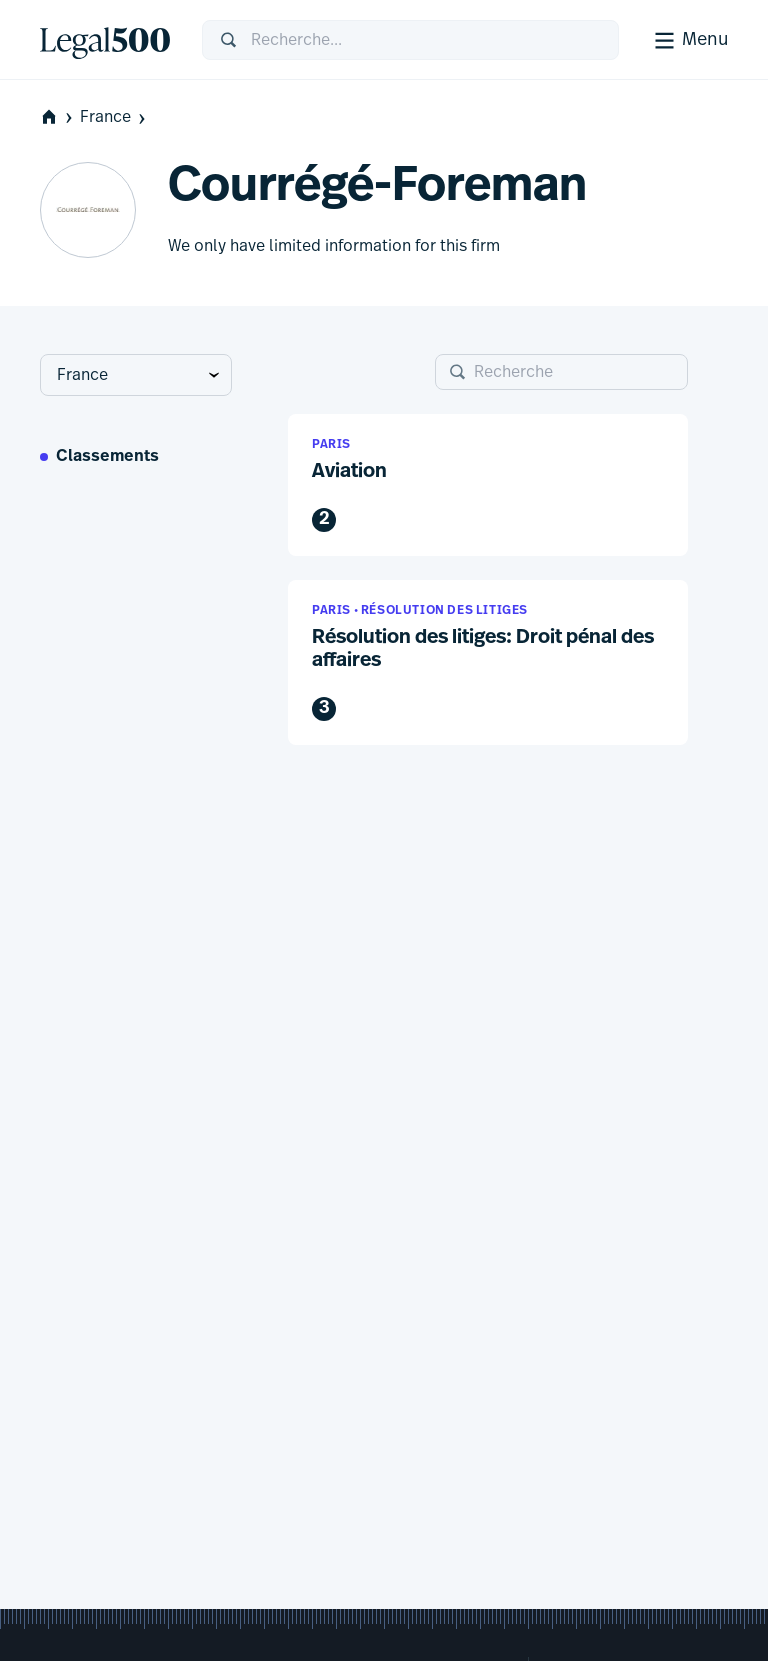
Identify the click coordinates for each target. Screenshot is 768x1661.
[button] (488, 485)
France (114, 117)
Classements (107, 457)
